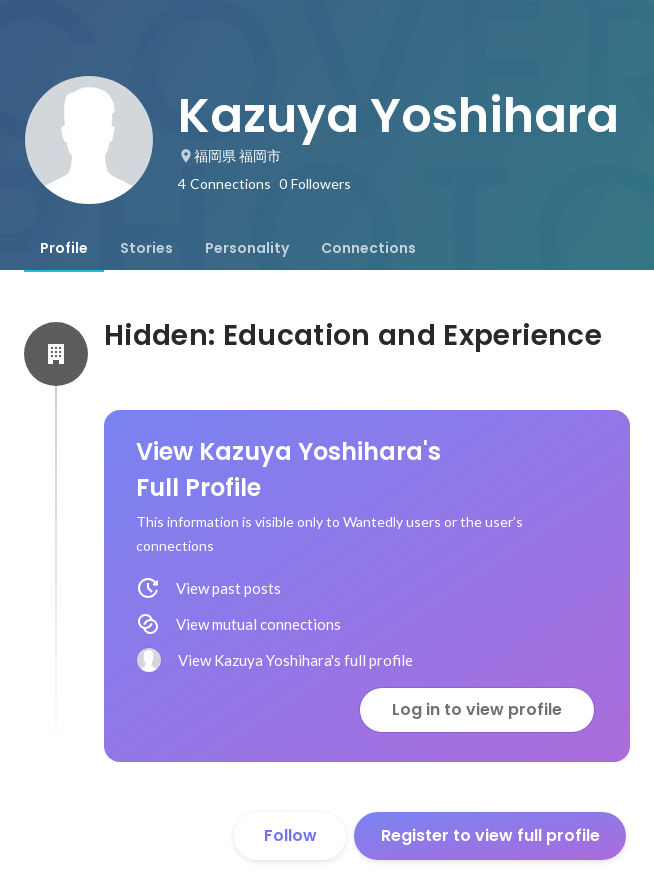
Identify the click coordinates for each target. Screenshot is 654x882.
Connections (368, 248)
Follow (290, 835)
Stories (146, 248)
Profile (64, 248)
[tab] (64, 248)
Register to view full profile (490, 835)
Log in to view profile (477, 709)
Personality (247, 248)
